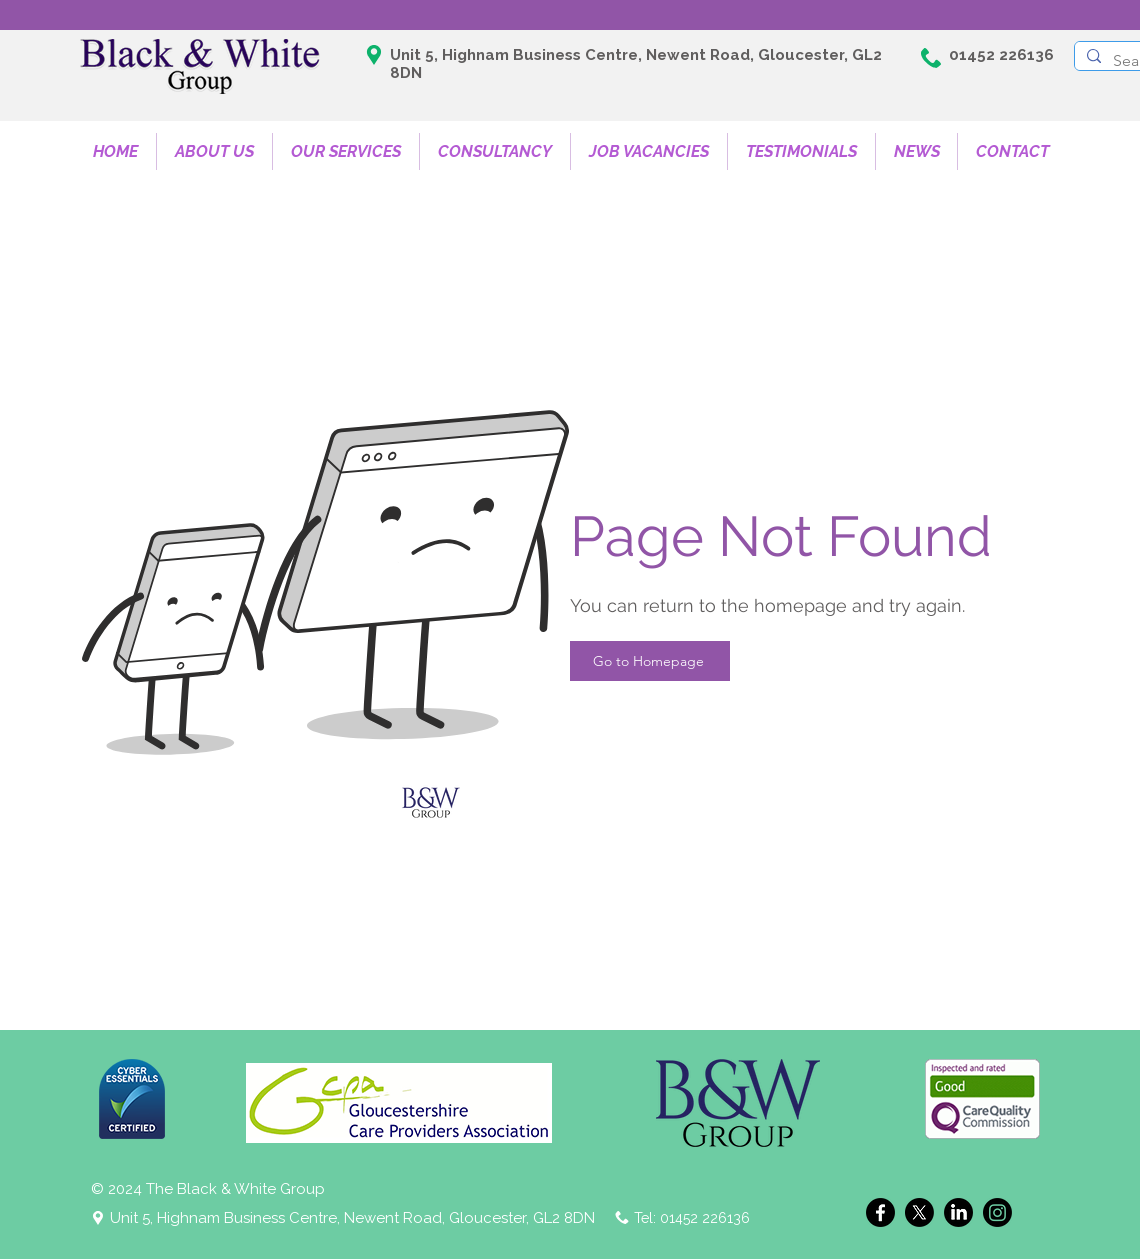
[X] (919, 1212)
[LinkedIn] (958, 1212)
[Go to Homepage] (650, 661)
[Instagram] (997, 1212)
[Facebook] (880, 1212)
